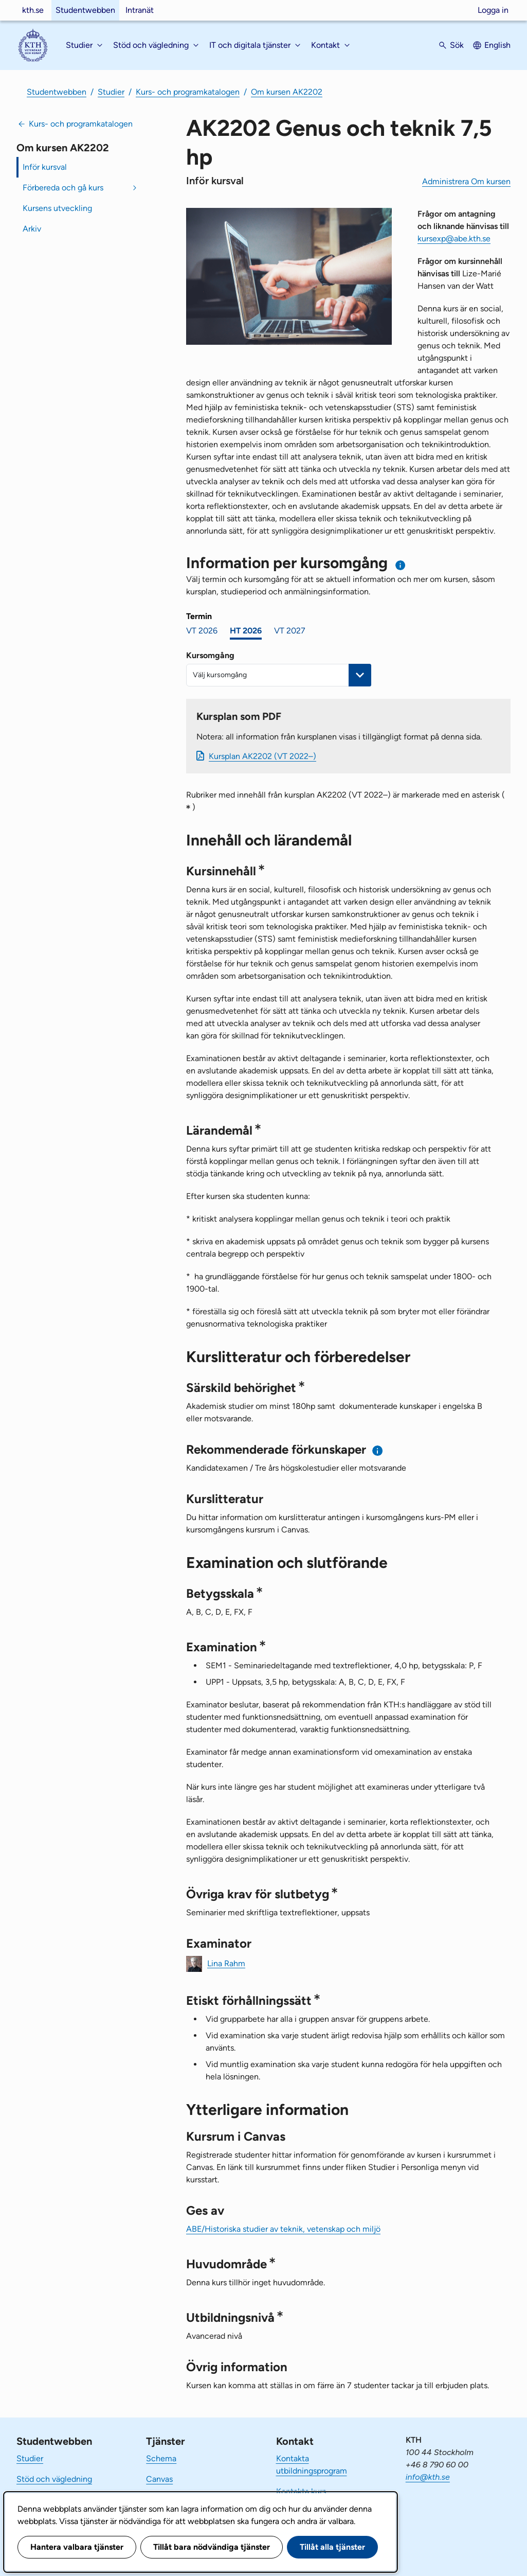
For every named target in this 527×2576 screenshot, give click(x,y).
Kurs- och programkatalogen (188, 92)
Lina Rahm (226, 1963)
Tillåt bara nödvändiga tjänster (211, 2547)
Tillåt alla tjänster (332, 2547)
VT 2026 (201, 631)
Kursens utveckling (57, 208)
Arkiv (32, 229)
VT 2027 (289, 631)
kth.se (33, 10)
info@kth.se (428, 2477)
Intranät (139, 10)
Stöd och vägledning (54, 2479)
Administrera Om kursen (466, 181)
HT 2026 (246, 631)
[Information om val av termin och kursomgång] (400, 565)
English (497, 45)
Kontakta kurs (301, 2491)
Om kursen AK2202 (286, 92)
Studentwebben (85, 10)
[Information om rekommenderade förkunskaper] (377, 1450)
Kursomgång (210, 655)
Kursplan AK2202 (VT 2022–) (262, 756)
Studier (111, 92)
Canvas (159, 2479)
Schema (161, 2458)
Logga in (493, 10)
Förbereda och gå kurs (63, 187)
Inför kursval (45, 167)
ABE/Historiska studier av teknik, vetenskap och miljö (283, 2229)
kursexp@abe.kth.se (453, 238)
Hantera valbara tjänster (76, 2547)
